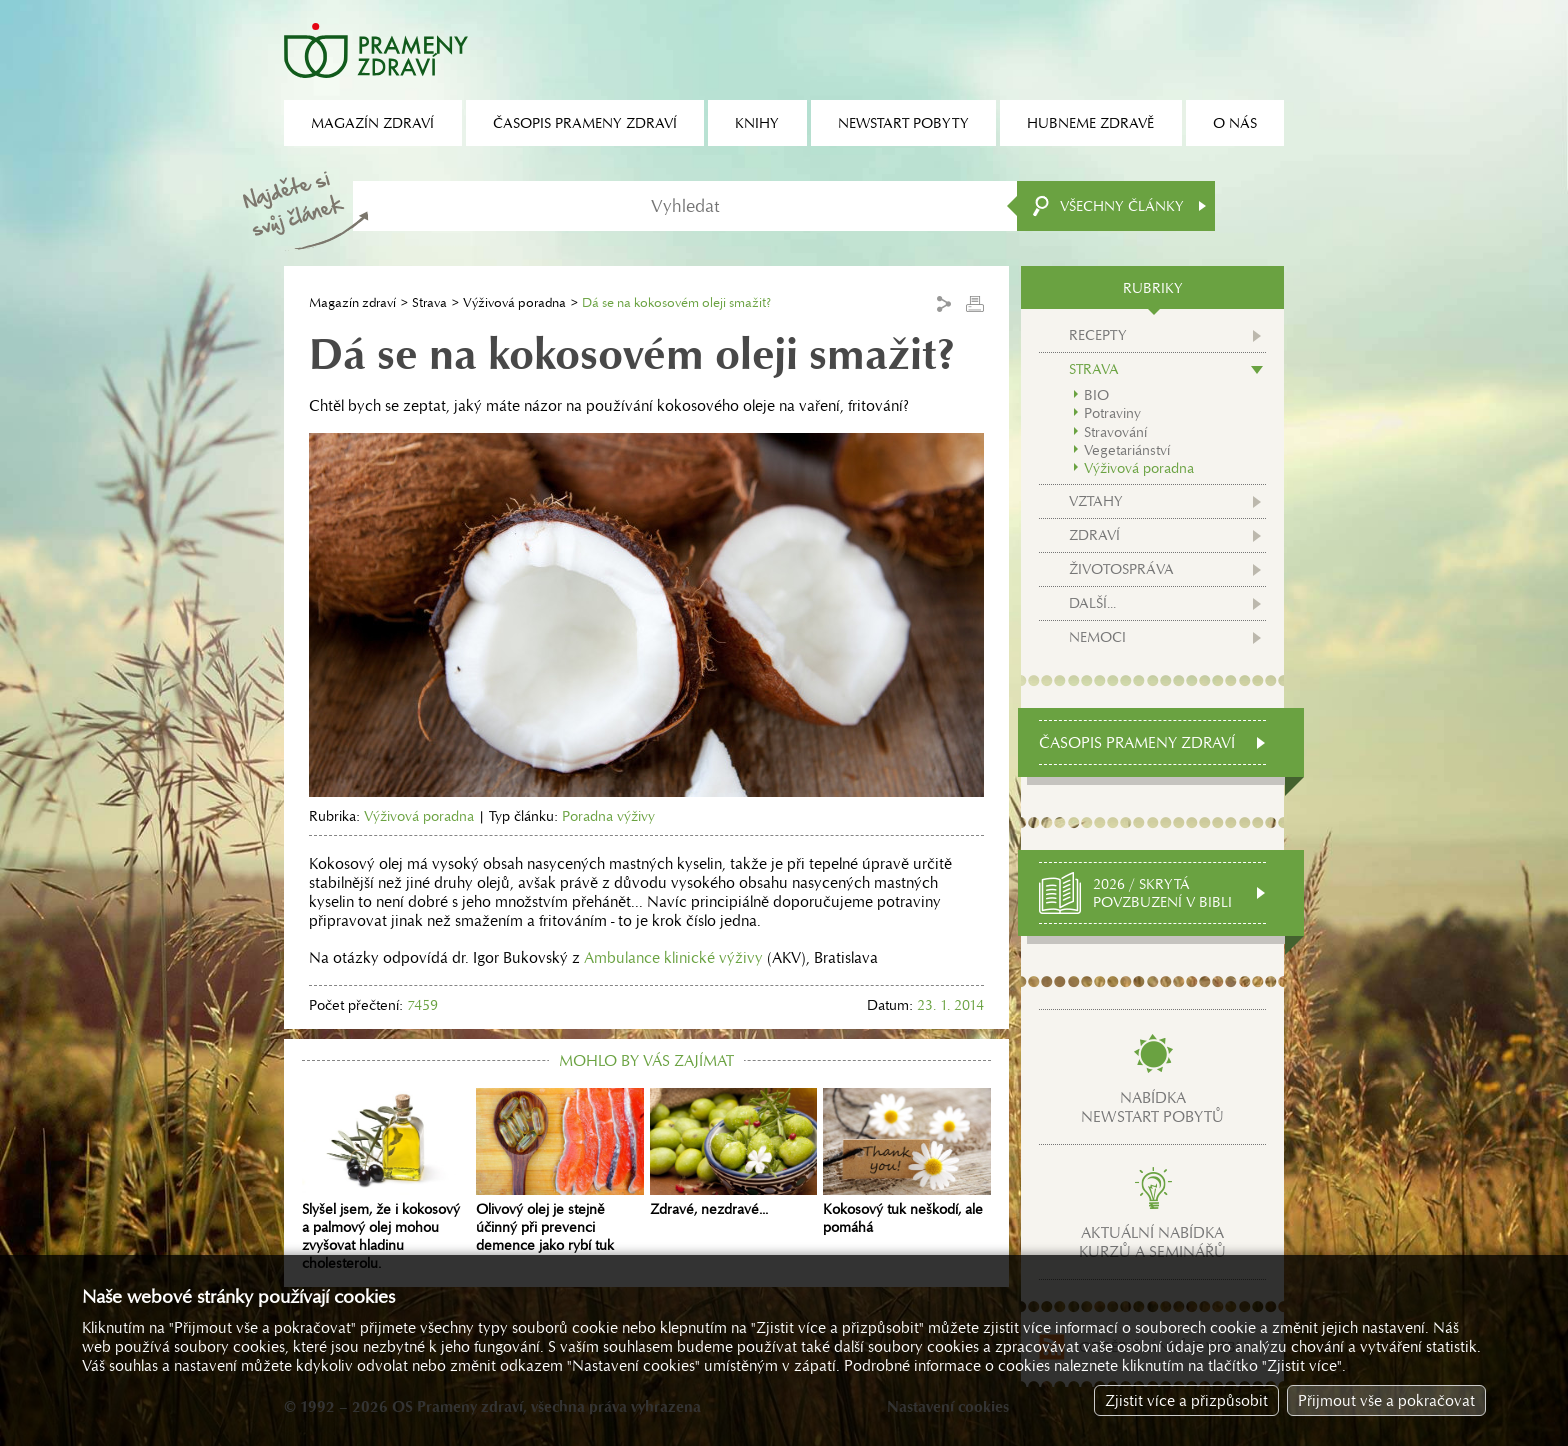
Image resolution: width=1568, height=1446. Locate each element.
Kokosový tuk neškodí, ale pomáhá (907, 1162)
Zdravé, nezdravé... (734, 1153)
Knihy (757, 123)
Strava (429, 302)
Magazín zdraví (352, 302)
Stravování (1115, 432)
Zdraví (1094, 535)
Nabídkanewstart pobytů (1152, 1107)
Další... (1092, 603)
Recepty (1098, 335)
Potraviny (1112, 413)
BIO (1096, 395)
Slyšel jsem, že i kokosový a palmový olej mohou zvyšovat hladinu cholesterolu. (386, 1180)
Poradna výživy (608, 816)
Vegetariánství (1127, 450)
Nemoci (1097, 637)
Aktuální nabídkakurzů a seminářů (1152, 1242)
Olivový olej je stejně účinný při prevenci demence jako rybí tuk (560, 1171)
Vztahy (1096, 501)
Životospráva (1121, 569)
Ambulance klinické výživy (675, 957)
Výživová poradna (514, 302)
